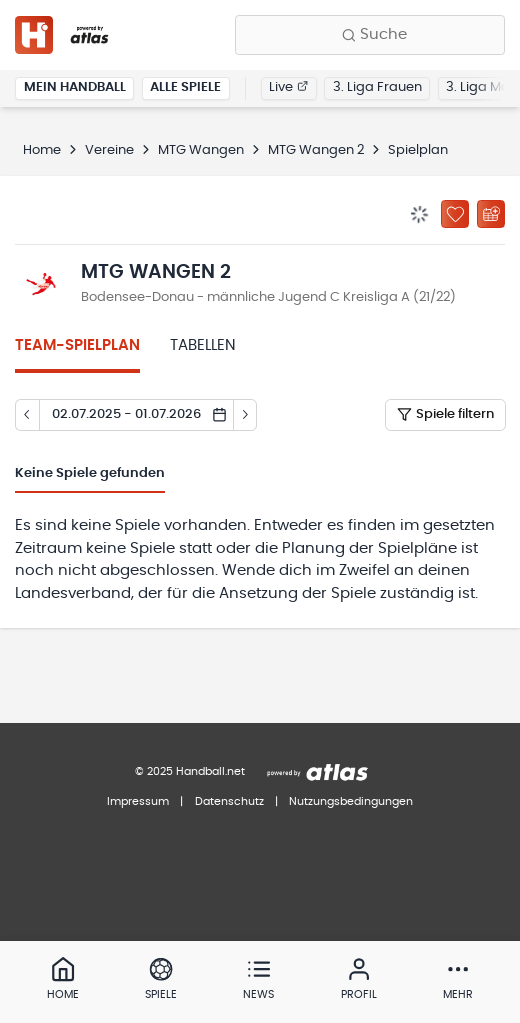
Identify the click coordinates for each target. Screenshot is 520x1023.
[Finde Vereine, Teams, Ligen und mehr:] (370, 35)
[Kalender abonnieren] (491, 214)
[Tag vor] (246, 415)
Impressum (138, 801)
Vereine (109, 150)
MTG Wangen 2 (316, 150)
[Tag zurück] (27, 415)
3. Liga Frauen (377, 87)
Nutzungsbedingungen (351, 801)
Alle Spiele (185, 87)
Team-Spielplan (77, 345)
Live (288, 87)
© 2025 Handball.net (190, 771)
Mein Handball (75, 87)
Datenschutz (229, 801)
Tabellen (203, 345)
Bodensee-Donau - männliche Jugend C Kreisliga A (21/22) (268, 297)
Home (42, 150)
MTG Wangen (201, 150)
